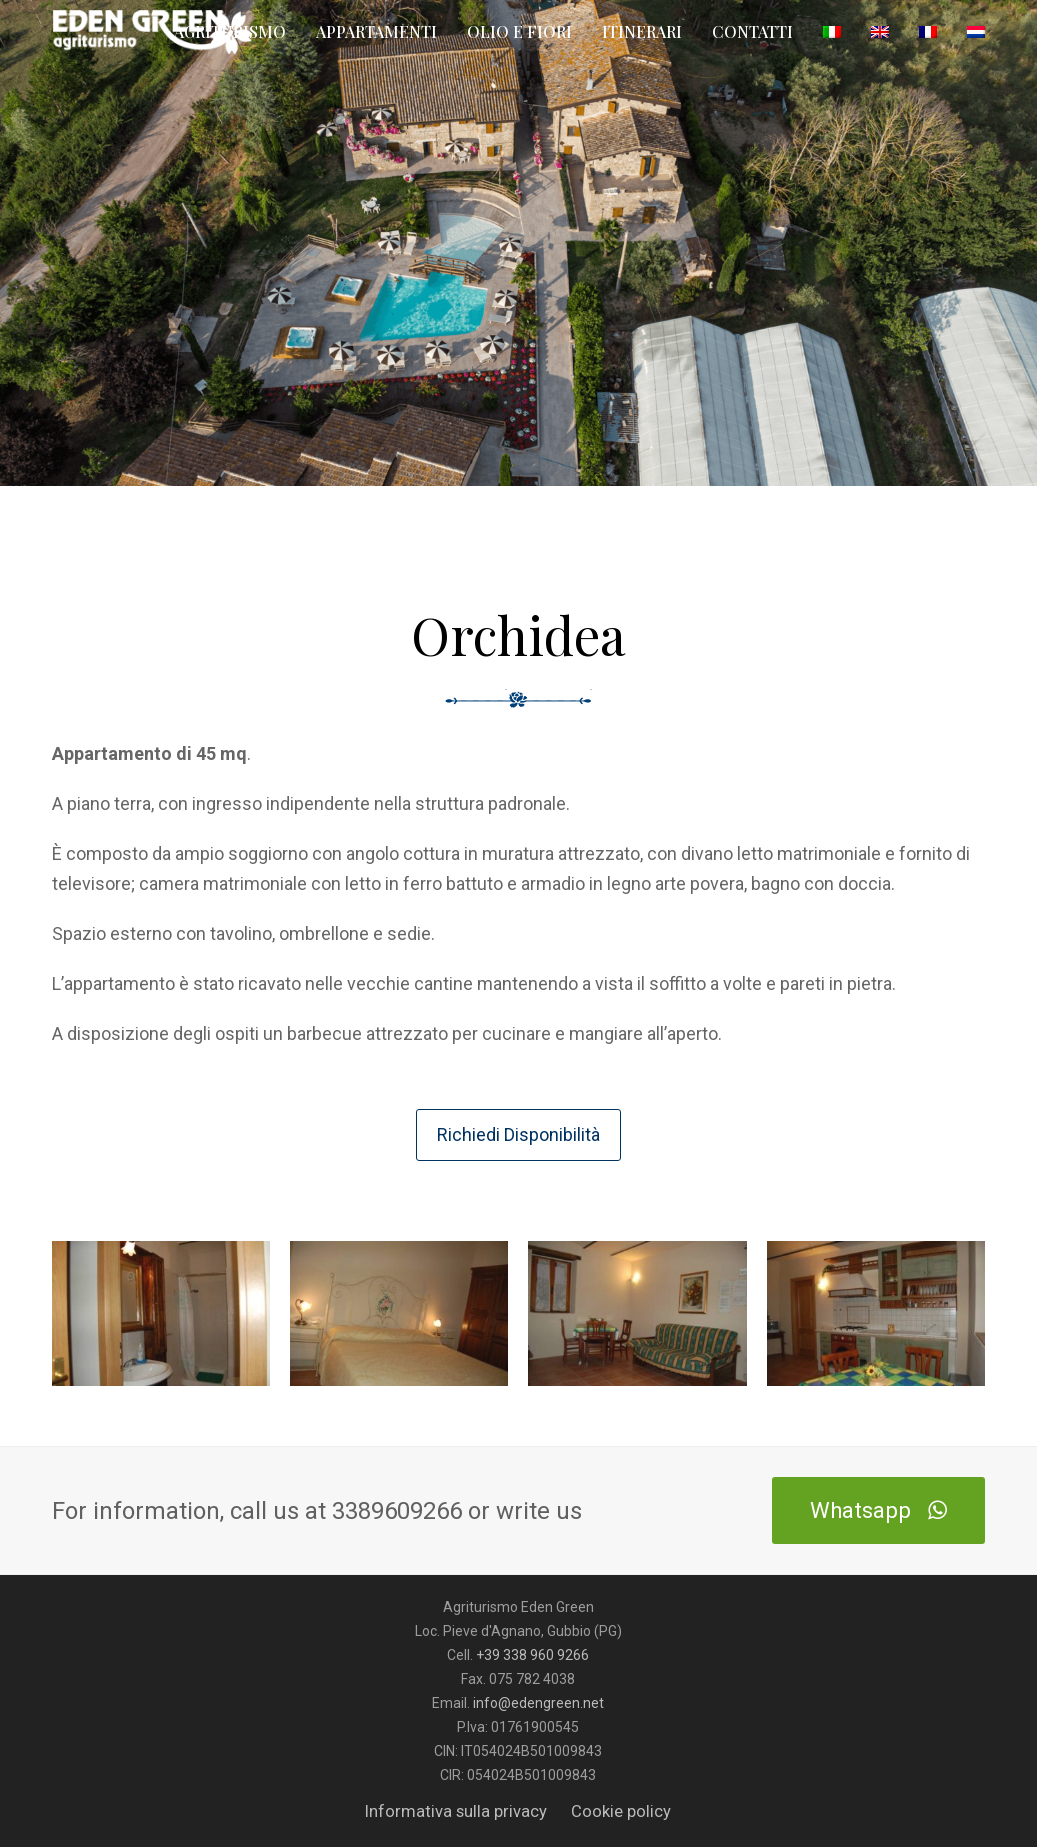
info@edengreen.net (538, 1703)
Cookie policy (621, 1811)
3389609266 (400, 1511)
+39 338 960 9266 (532, 1655)
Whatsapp (878, 1510)
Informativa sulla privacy (456, 1811)
